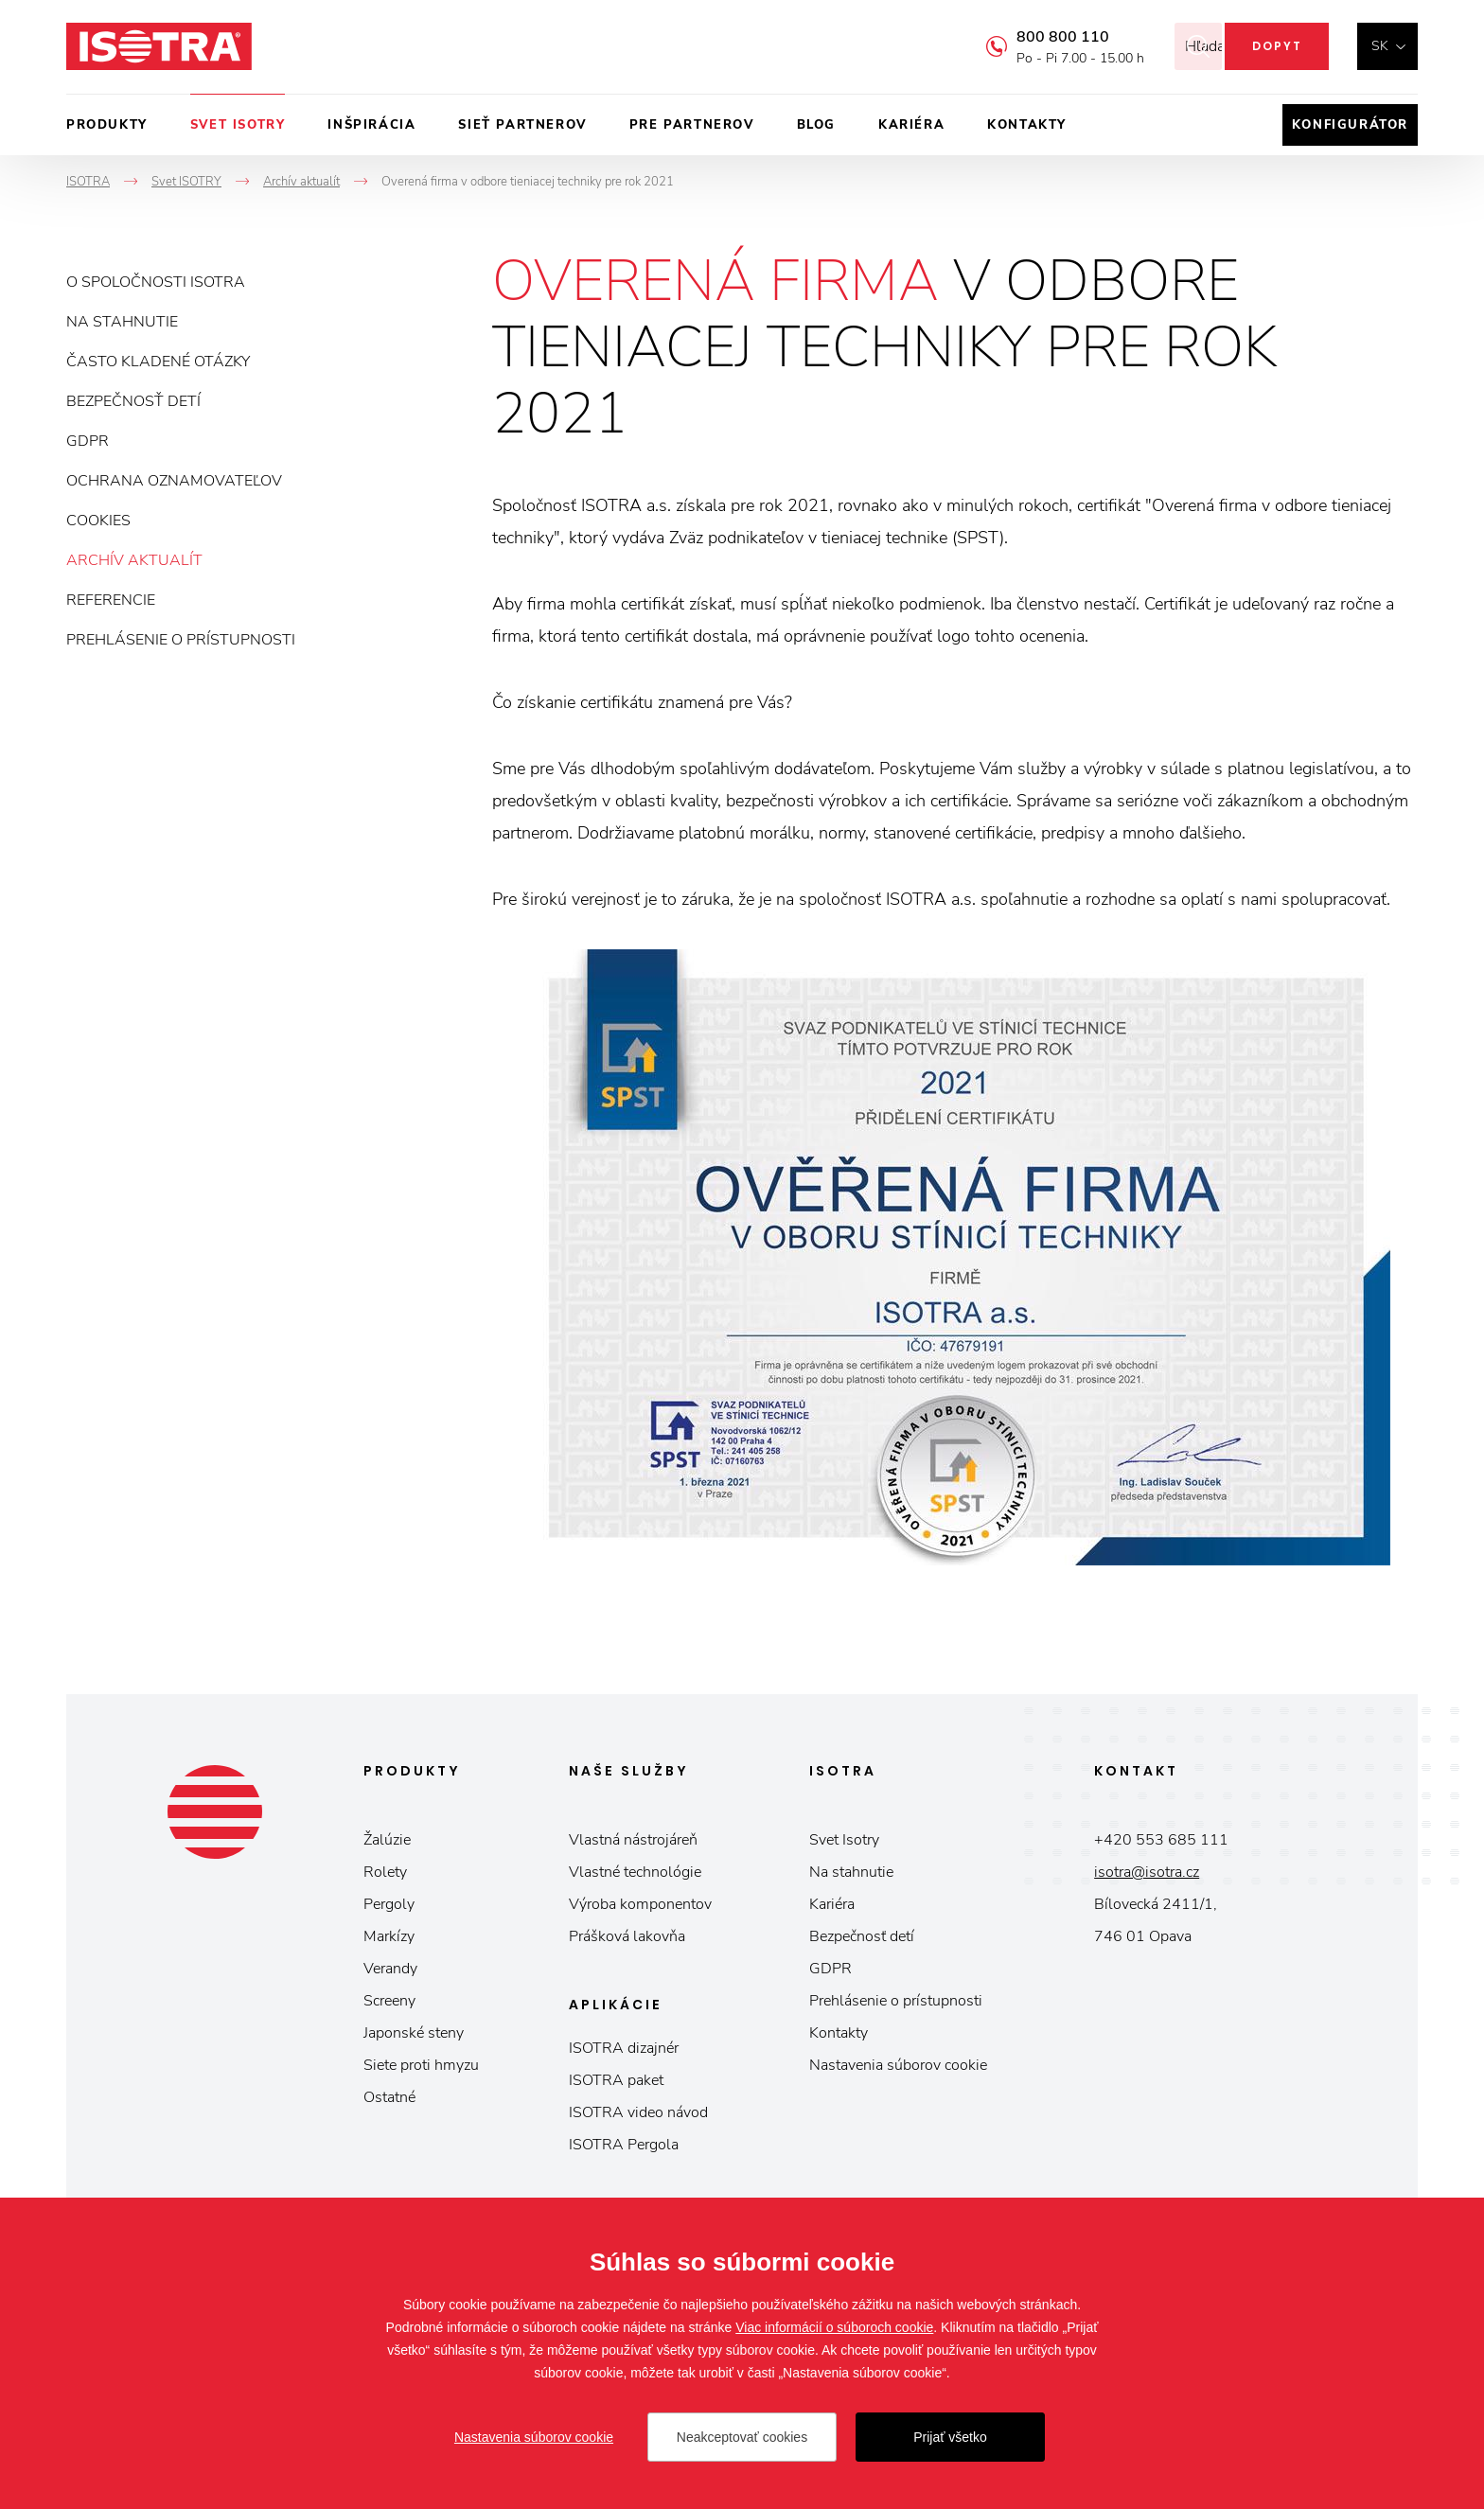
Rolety (385, 1872)
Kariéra (911, 124)
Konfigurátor (1350, 124)
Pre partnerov (691, 124)
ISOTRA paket (616, 2080)
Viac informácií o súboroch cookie (834, 2327)
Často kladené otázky (158, 361)
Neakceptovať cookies (742, 2437)
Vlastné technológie (635, 1872)
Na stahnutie (122, 321)
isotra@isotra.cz (1146, 1872)
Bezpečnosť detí (133, 401)
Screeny (389, 2000)
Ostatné (389, 2097)
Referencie (110, 600)
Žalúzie (387, 1839)
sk (1379, 46)
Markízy (389, 1936)
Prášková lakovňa (627, 1936)
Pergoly (389, 1904)
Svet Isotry (844, 1839)
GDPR (87, 441)
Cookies (98, 520)
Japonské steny (413, 2033)
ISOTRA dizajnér (624, 2048)
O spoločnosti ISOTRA (155, 282)
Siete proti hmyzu (421, 2065)
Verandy (390, 1968)
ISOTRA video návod (638, 2112)
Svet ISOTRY (238, 124)
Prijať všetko (950, 2437)
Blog (816, 124)
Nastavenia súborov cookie (898, 2065)
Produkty (107, 124)
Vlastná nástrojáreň (633, 1839)
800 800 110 (1037, 37)
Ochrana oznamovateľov (174, 480)
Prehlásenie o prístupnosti (180, 639)
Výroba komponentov (640, 1904)
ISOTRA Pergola (624, 2144)
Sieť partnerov (522, 124)
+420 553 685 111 (1161, 1839)
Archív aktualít (134, 560)
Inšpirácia (371, 124)
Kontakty (1027, 124)
